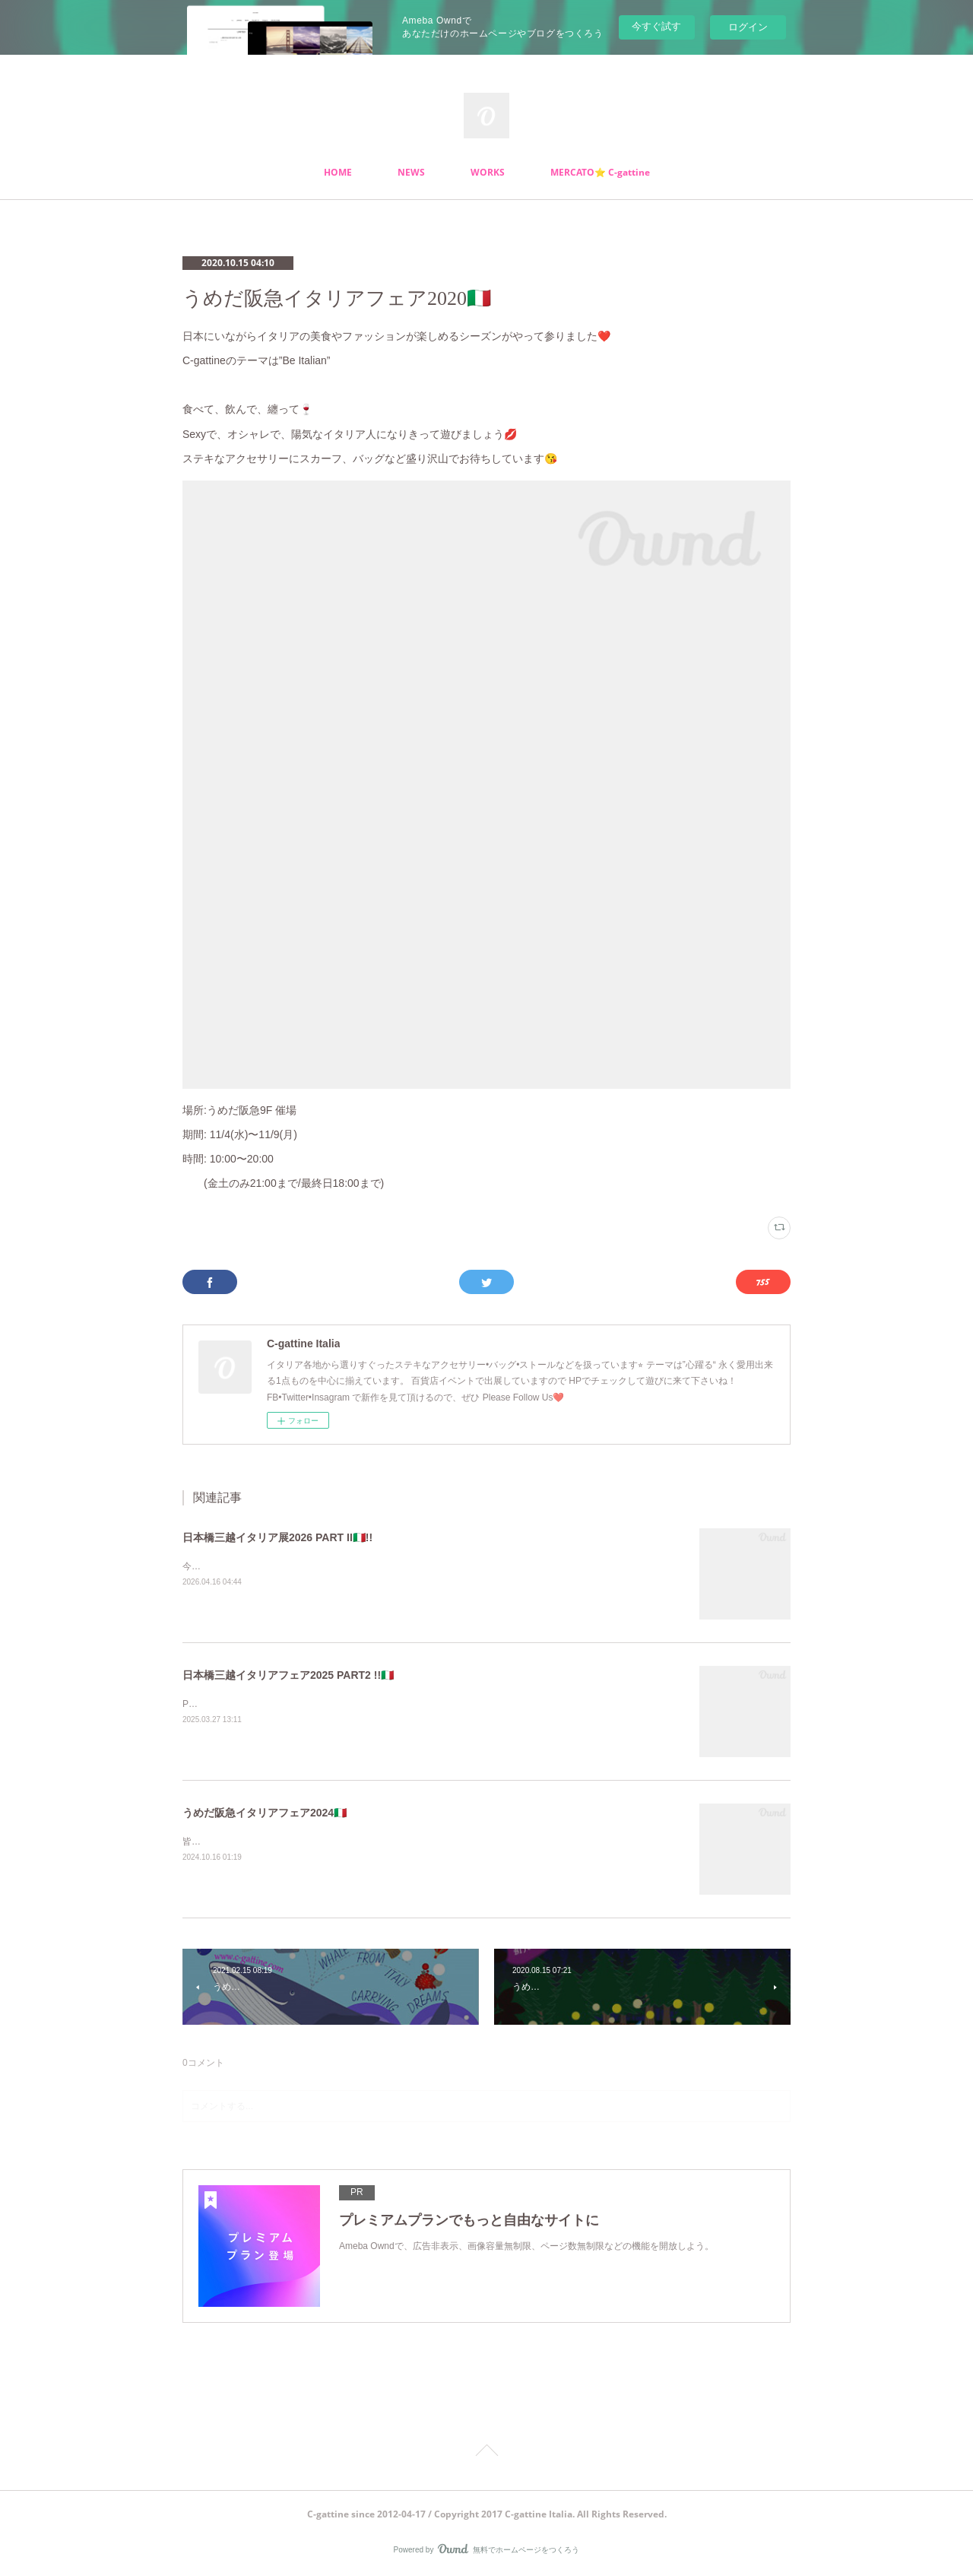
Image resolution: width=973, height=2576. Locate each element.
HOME (338, 172)
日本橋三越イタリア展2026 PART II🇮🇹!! (277, 1537)
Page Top (486, 2452)
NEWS (411, 172)
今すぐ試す (656, 26)
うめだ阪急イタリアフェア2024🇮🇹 (264, 1813)
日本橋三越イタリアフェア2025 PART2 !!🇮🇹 (288, 1675)
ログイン (748, 27)
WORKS (488, 172)
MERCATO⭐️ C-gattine (600, 172)
